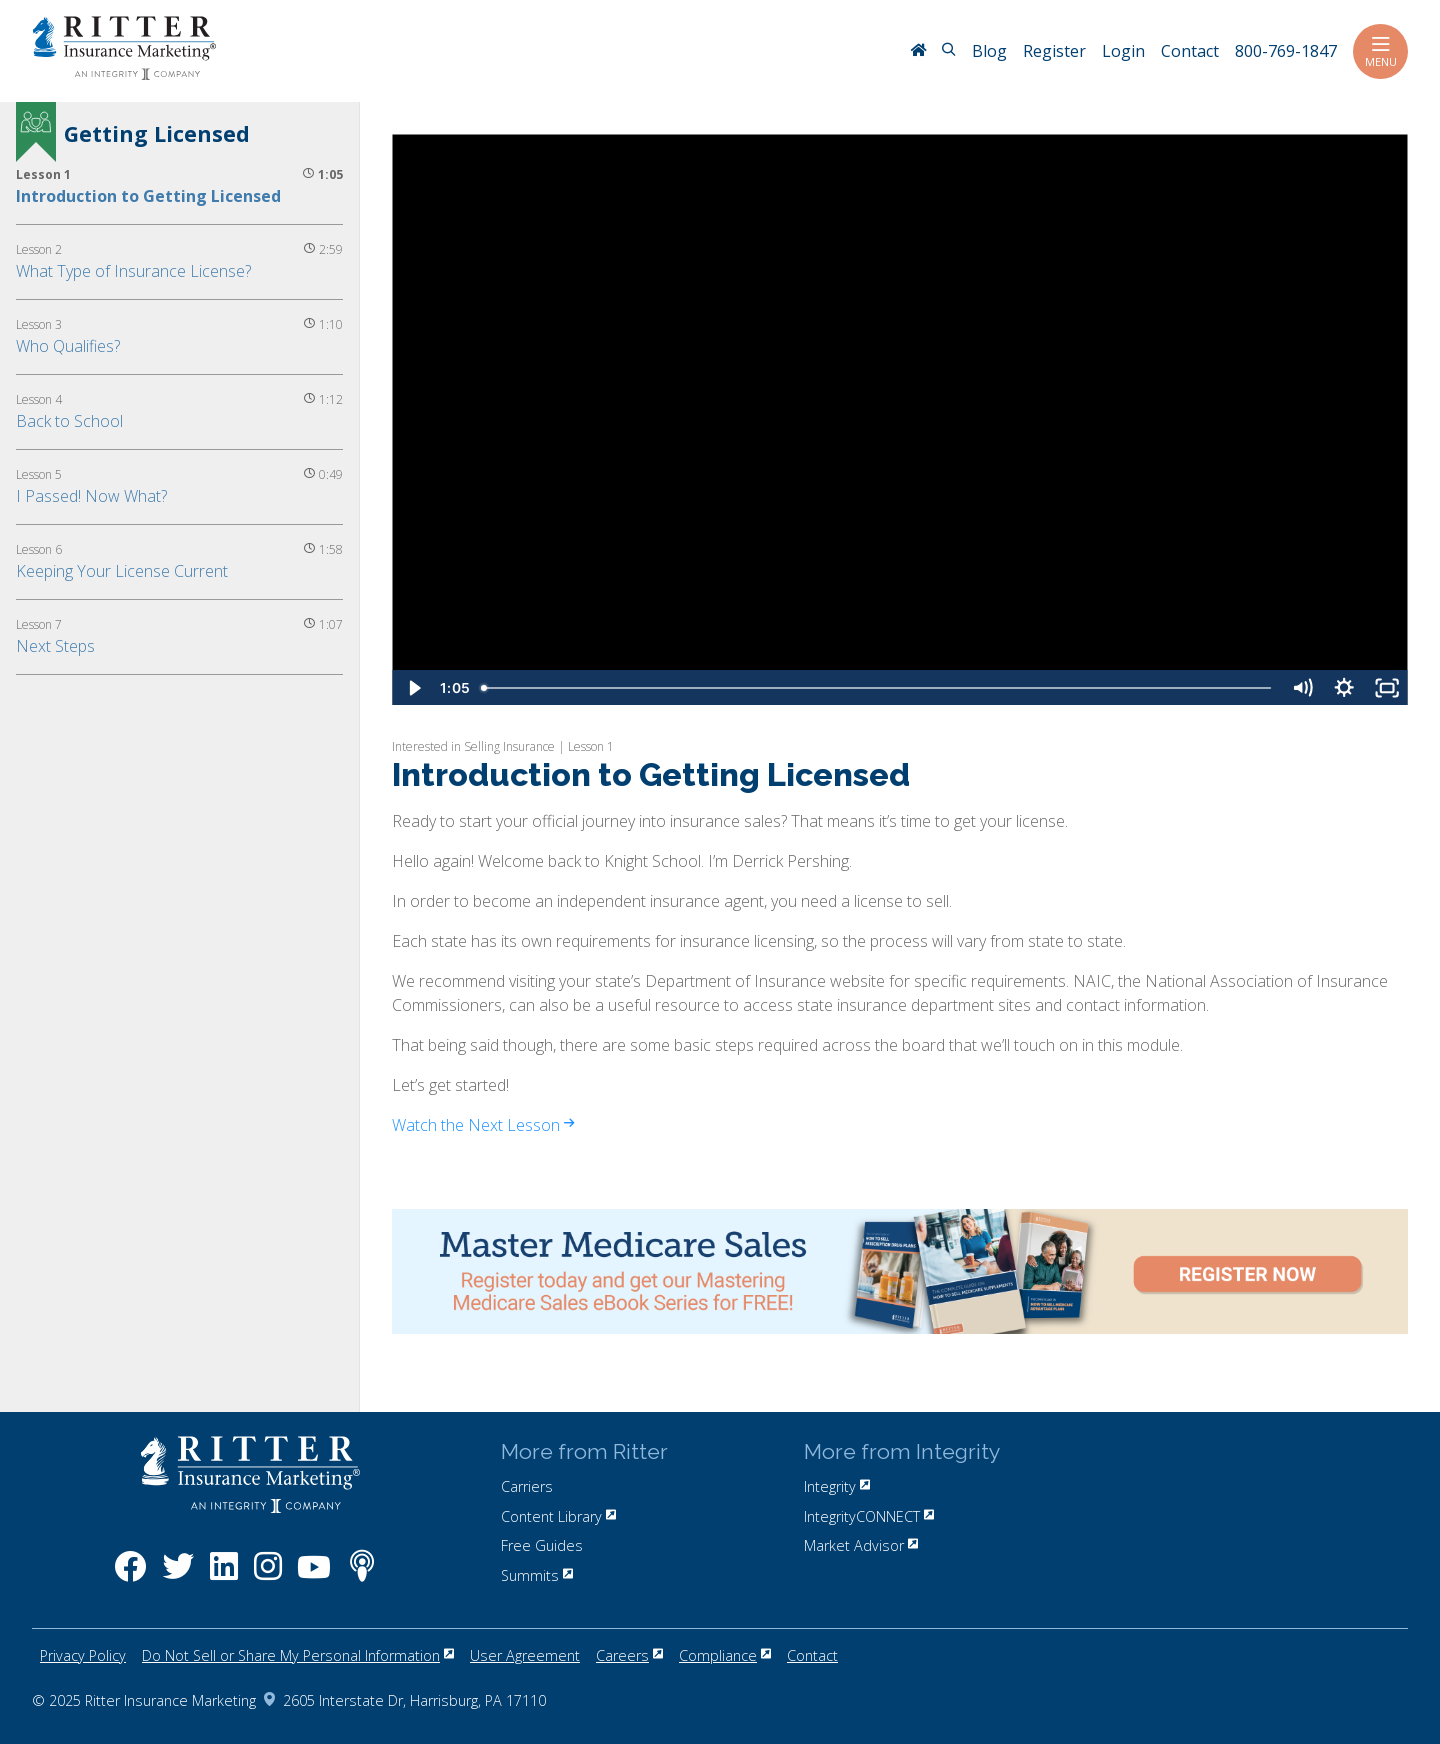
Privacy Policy (83, 1655)
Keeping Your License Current (122, 571)
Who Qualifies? (68, 346)
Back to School (69, 421)
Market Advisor (861, 1545)
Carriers (527, 1486)
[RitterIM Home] (918, 52)
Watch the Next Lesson (483, 1125)
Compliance (725, 1655)
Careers (629, 1655)
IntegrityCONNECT (869, 1516)
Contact (812, 1655)
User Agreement (525, 1655)
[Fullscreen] (1387, 688)
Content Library (558, 1516)
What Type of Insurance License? (133, 271)
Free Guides (542, 1545)
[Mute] (1302, 688)
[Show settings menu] (1344, 688)
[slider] (877, 688)
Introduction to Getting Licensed (148, 196)
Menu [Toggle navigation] (1380, 51)
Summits (537, 1575)
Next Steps (55, 646)
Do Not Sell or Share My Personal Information (298, 1655)
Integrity (837, 1486)
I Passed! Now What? (91, 496)
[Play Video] (413, 688)
